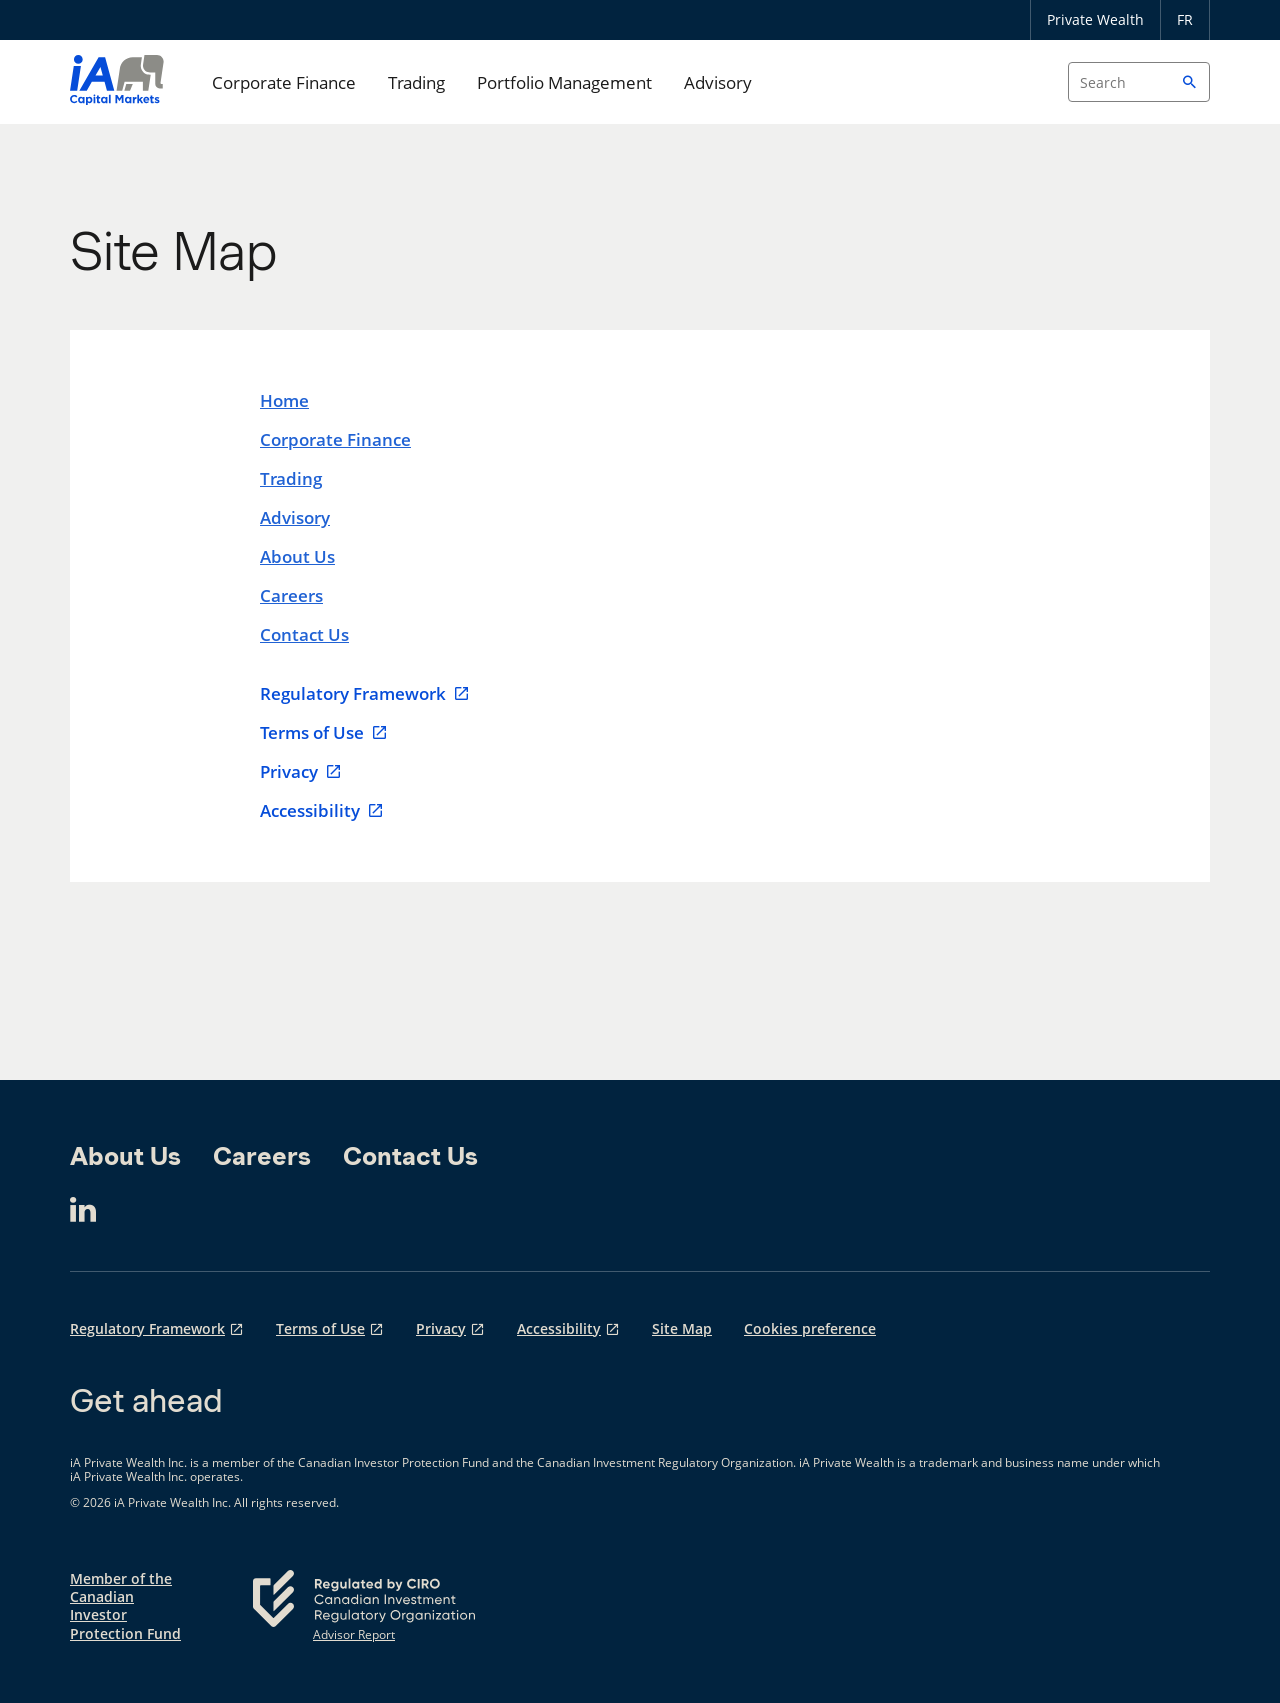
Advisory (718, 82)
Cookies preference (810, 1328)
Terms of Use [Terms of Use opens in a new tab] (320, 1328)
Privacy (301, 772)
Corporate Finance (284, 82)
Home (284, 400)
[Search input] (1139, 82)
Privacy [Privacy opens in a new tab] (441, 1328)
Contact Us (304, 634)
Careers (291, 595)
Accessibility (322, 811)
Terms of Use (324, 733)
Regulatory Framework (365, 694)
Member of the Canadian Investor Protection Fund (125, 1606)
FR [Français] (1185, 19)
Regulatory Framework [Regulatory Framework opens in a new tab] (147, 1328)
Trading (416, 82)
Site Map (682, 1328)
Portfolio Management (564, 82)
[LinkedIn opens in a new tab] (83, 1210)
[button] (1190, 82)
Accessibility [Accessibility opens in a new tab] (559, 1328)
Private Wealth (1095, 19)
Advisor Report (354, 1635)
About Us (297, 556)
